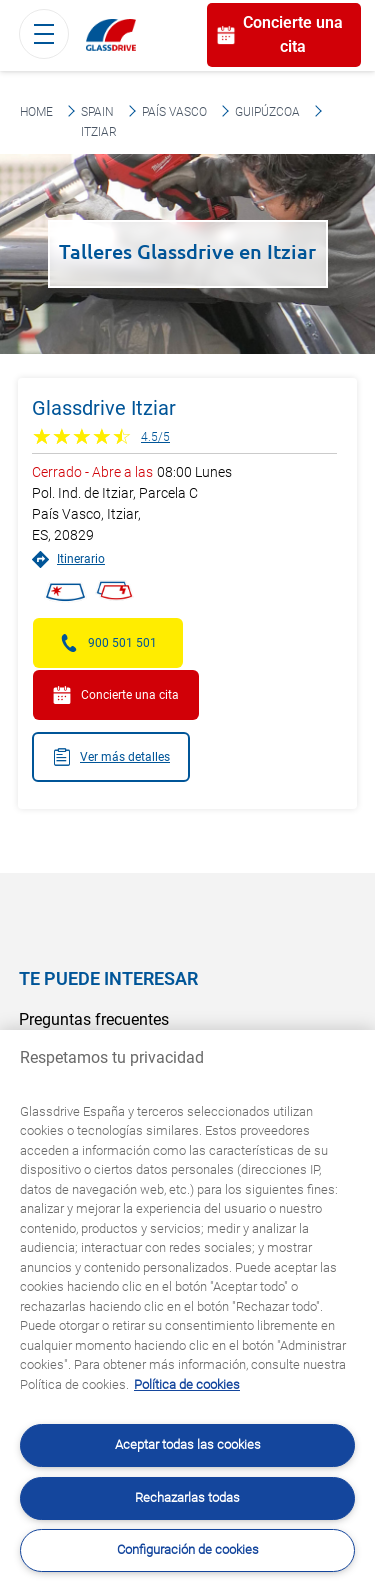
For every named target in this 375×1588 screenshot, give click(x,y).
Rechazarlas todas (187, 1497)
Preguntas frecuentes (94, 1019)
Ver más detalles (111, 757)
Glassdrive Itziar (104, 408)
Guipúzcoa (267, 112)
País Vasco (174, 112)
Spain (97, 112)
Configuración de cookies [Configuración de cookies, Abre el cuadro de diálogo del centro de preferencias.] (188, 1549)
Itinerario (68, 559)
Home (36, 112)
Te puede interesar (108, 978)
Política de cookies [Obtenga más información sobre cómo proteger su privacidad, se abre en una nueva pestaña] (187, 1384)
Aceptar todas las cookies (188, 1444)
